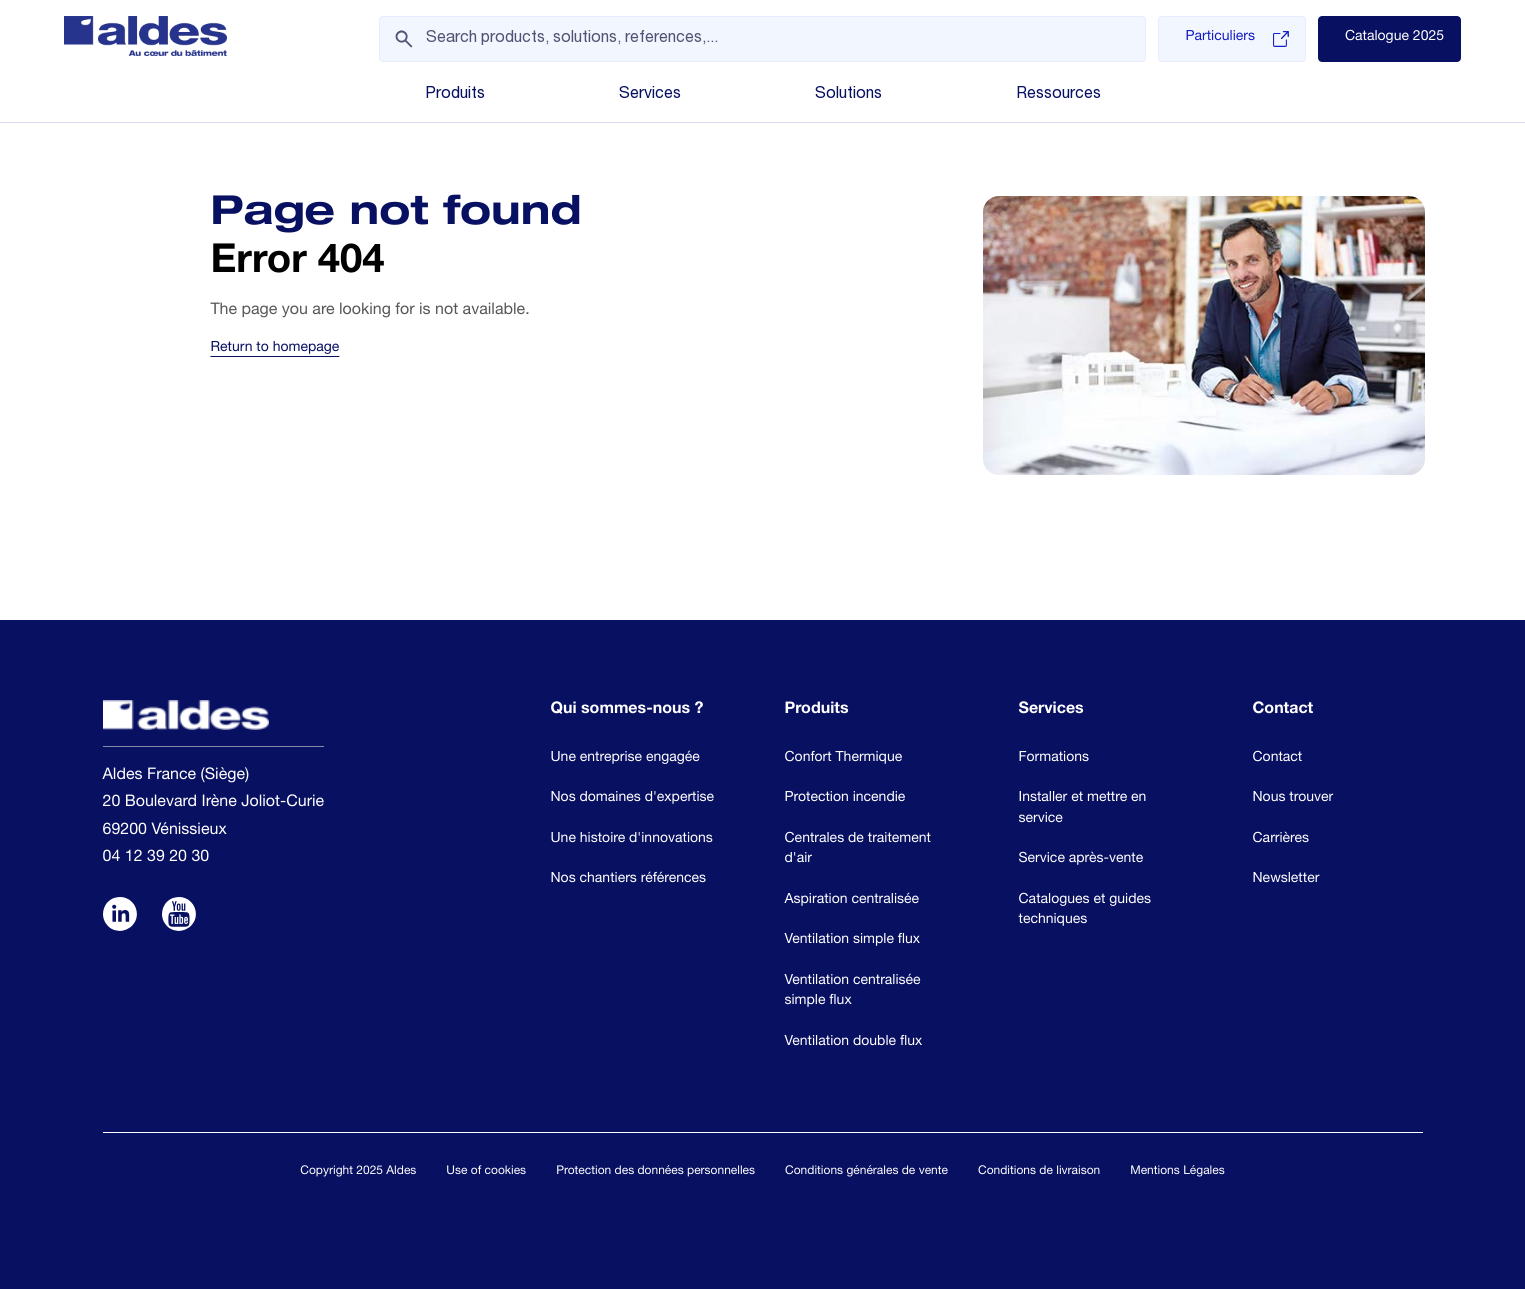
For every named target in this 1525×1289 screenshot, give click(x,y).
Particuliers (1236, 39)
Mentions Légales (1177, 1172)
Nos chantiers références (629, 880)
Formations (1054, 759)
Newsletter (1286, 880)
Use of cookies (486, 1172)
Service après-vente (1081, 860)
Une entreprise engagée (625, 759)
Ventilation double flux (854, 1043)
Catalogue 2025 (1394, 38)
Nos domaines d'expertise (633, 799)
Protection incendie (845, 799)
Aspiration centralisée (852, 901)
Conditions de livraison (1039, 1172)
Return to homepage (274, 349)
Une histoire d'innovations (632, 840)
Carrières (1281, 840)
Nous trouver (1293, 799)
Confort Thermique (844, 759)
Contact (1278, 759)
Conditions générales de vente (866, 1172)
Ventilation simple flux (853, 941)
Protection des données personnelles (655, 1172)
